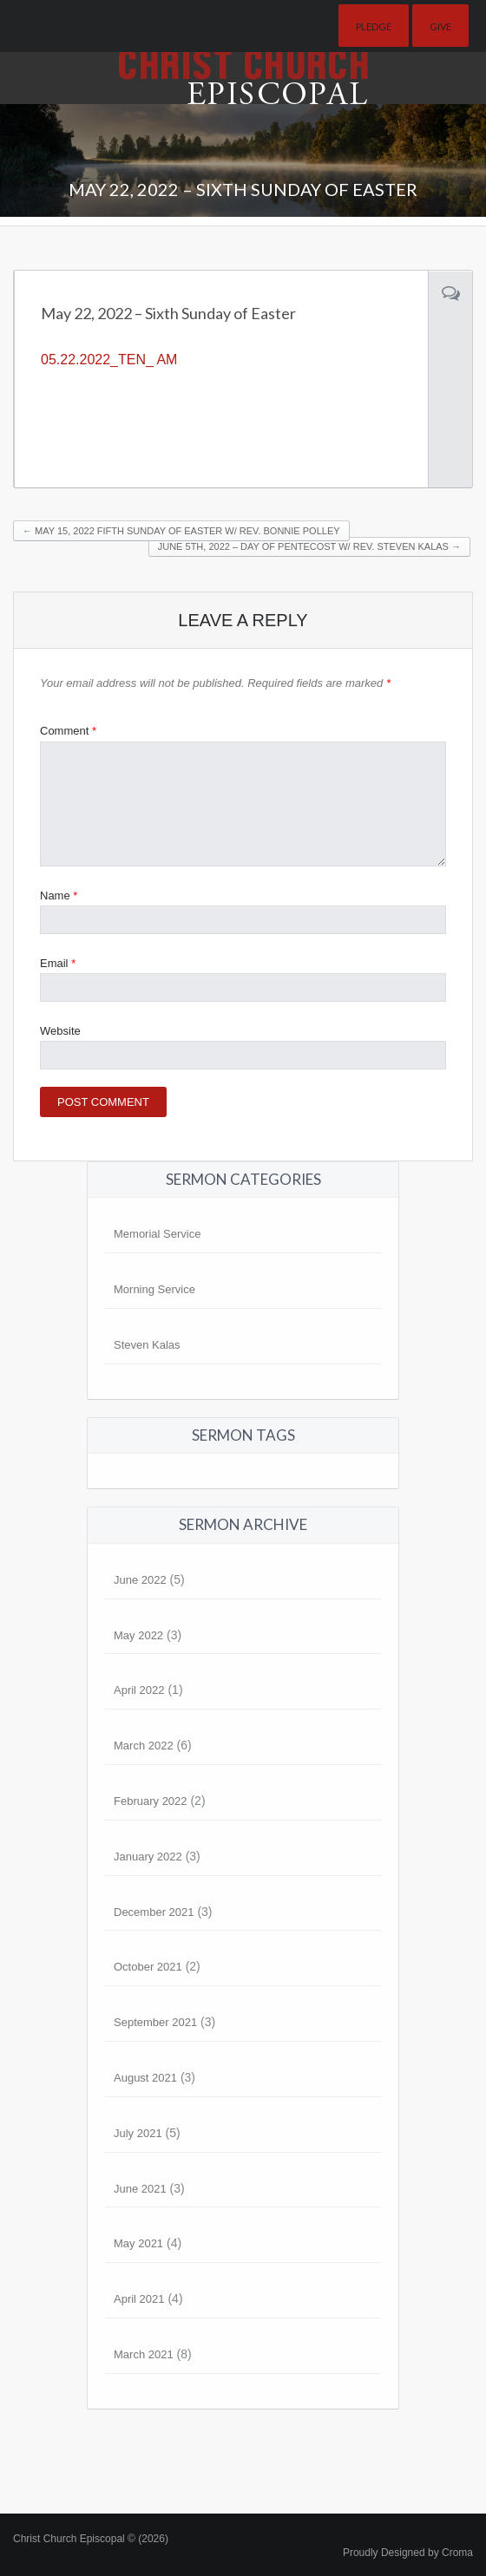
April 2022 (139, 1690)
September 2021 (155, 2022)
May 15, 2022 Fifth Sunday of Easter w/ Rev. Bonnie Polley (181, 531)
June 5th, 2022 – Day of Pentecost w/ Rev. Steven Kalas (309, 546)
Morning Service (154, 1289)
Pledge (373, 26)
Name (58, 895)
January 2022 (148, 1856)
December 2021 (154, 1912)
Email (58, 963)
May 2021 (138, 2243)
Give (440, 26)
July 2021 (138, 2133)
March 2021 (144, 2354)
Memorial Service (157, 1233)
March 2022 (144, 1745)
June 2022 (140, 1579)
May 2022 (138, 1635)
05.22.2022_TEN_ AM (109, 359)
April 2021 (139, 2298)
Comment (68, 730)
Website (60, 1030)
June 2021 (140, 2188)
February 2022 (150, 1801)
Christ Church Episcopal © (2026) (90, 2539)
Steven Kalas (147, 1344)
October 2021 (148, 1966)
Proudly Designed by (408, 2553)
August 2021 (145, 2077)
